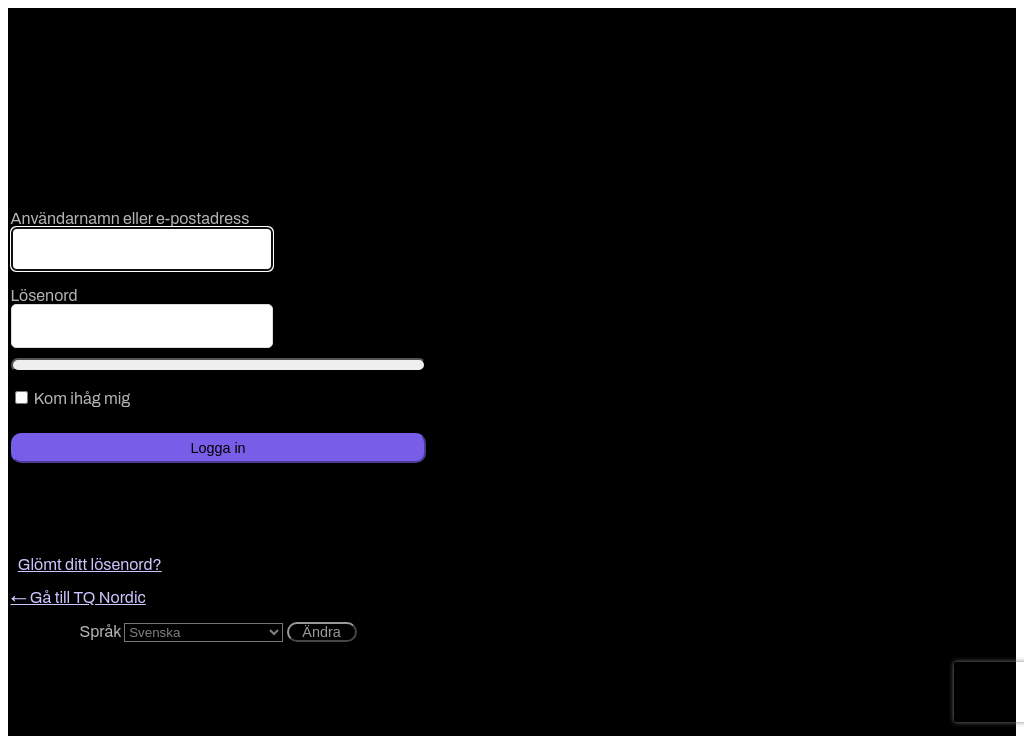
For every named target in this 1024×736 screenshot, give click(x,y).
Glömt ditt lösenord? (90, 564)
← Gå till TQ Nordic (78, 597)
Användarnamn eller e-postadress (130, 218)
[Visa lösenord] (218, 365)
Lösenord (44, 295)
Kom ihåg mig (82, 398)
